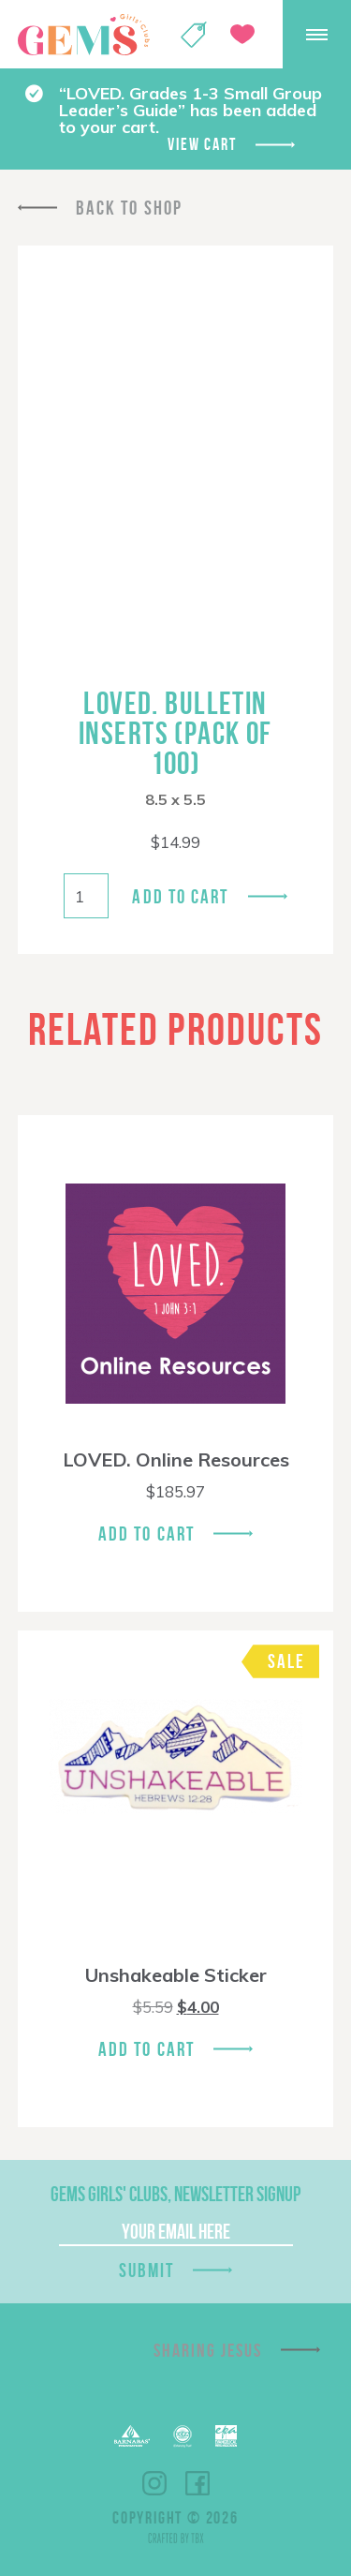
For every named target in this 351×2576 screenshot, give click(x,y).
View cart (202, 144)
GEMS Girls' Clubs (83, 34)
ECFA (182, 2436)
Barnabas (132, 2436)
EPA (226, 2436)
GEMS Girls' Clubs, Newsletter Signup (175, 2193)
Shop (194, 35)
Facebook (197, 2483)
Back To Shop (129, 207)
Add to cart (180, 896)
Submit (147, 2270)
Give (242, 34)
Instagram (154, 2483)
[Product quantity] (86, 895)
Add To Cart (146, 1533)
